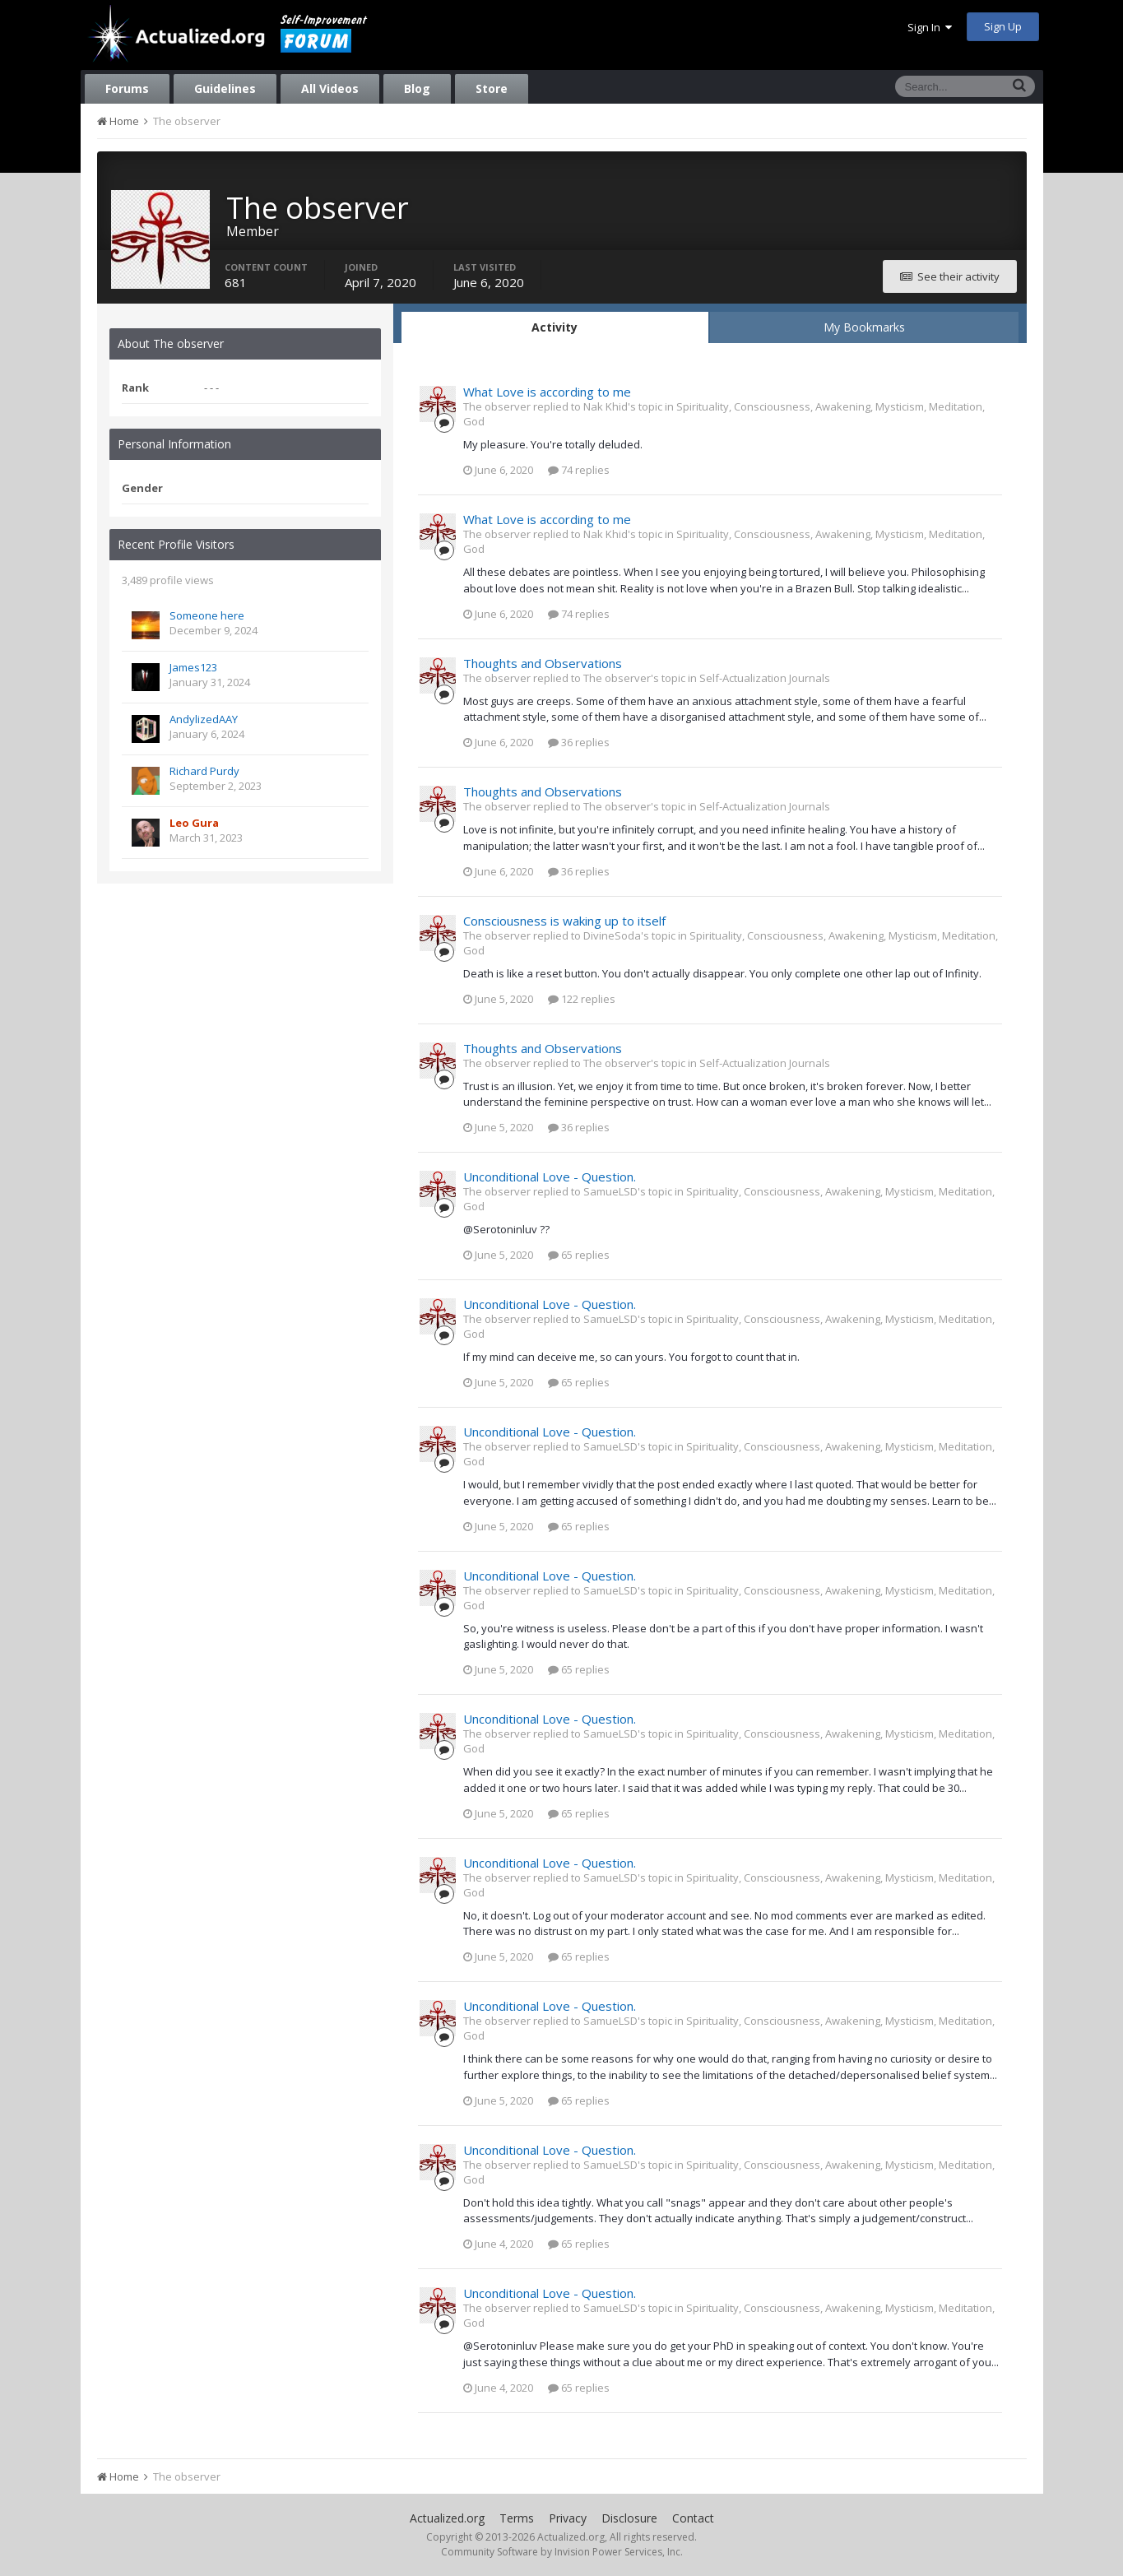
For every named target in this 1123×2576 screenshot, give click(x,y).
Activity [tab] (554, 327)
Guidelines (225, 88)
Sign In (929, 27)
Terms (516, 2518)
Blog (417, 88)
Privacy (568, 2518)
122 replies (581, 998)
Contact (693, 2518)
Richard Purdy (204, 771)
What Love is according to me (547, 391)
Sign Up (1003, 26)
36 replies (579, 742)
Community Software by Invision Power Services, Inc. (562, 2552)
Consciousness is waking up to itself (564, 920)
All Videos (330, 88)
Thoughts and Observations (542, 663)
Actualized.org (447, 2518)
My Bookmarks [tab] (864, 327)
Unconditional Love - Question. (549, 1176)
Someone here (206, 615)
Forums (127, 88)
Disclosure (629, 2518)
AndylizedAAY (203, 719)
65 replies (579, 1254)
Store (492, 88)
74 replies (579, 469)
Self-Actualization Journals (764, 678)
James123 (193, 667)
